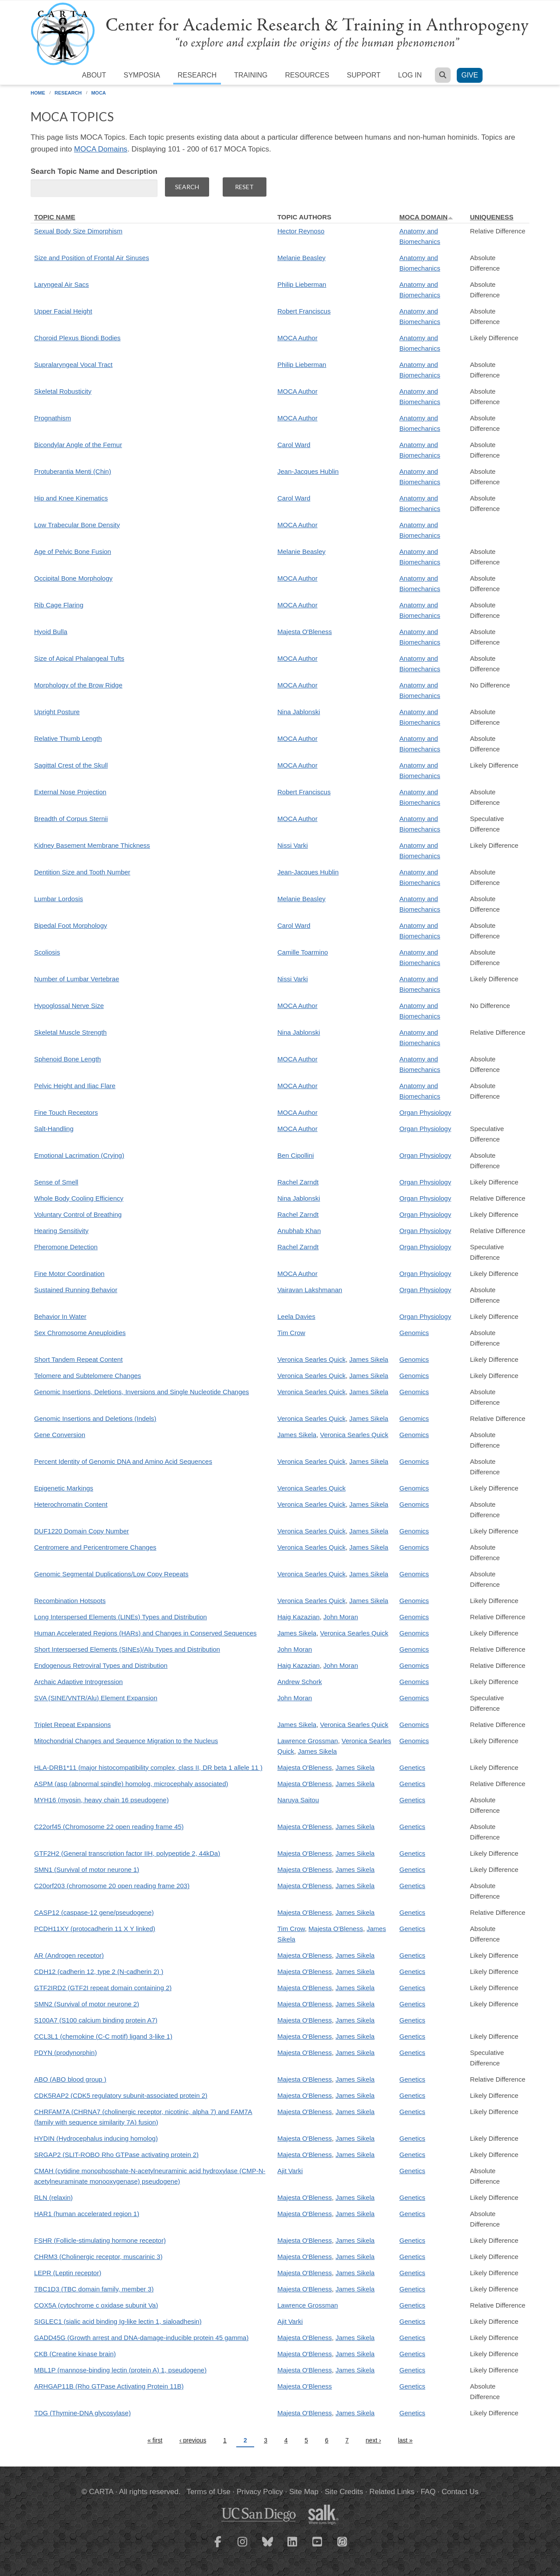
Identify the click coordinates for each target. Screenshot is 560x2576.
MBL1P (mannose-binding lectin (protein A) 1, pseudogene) (120, 2370)
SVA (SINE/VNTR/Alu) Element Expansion (96, 1698)
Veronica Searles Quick (311, 1359)
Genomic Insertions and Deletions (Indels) (95, 1418)
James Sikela (368, 1359)
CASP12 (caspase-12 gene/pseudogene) (94, 1912)
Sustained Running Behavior (75, 1289)
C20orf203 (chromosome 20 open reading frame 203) (111, 1885)
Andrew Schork (299, 1681)
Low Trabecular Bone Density (77, 525)
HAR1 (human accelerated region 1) (86, 2213)
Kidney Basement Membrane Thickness (92, 845)
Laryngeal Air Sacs (61, 284)
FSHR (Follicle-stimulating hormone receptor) (100, 2240)
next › (373, 2440)
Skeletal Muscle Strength (70, 1032)
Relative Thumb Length (68, 738)
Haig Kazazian (298, 1617)
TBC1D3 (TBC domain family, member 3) (94, 2289)
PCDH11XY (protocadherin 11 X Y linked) (94, 1928)
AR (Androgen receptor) (69, 1955)
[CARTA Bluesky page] (268, 2547)
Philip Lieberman (301, 284)
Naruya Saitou (298, 1800)
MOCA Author (297, 338)
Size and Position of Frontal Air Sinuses (91, 257)
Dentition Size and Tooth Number (82, 872)
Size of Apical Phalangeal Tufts (79, 658)
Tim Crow (291, 1332)
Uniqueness (491, 217)
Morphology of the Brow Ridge (78, 685)
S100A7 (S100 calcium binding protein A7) (96, 2020)
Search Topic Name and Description (94, 171)
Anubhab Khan (299, 1230)
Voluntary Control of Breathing (78, 1214)
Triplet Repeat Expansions (72, 1724)
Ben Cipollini (295, 1155)
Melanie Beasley (301, 257)
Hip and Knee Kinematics (71, 498)
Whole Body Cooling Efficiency (78, 1198)
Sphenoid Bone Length (67, 1059)
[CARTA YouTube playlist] (318, 2547)
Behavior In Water (60, 1316)
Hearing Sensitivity (61, 1230)
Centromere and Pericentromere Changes (95, 1547)
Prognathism (52, 418)
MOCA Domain (426, 217)
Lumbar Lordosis (58, 898)
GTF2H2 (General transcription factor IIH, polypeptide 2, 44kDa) (127, 1853)
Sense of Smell (56, 1182)
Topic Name (54, 217)
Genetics (412, 1767)
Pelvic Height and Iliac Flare (75, 1085)
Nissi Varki (292, 845)
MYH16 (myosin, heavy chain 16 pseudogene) (101, 1800)
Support (364, 75)
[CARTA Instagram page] (243, 2547)
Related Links (391, 2492)
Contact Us (460, 2492)
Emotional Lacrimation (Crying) (79, 1155)
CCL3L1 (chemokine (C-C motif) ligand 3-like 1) (103, 2036)
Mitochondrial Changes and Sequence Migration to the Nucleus (126, 1740)
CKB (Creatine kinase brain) (75, 2354)
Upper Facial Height (63, 311)
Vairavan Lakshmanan (309, 1289)
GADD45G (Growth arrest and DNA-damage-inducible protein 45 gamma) (141, 2337)
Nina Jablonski (298, 711)
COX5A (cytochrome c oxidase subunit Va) (96, 2305)
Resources (307, 75)
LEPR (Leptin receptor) (67, 2272)
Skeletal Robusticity (62, 391)
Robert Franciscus (304, 311)
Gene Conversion (59, 1434)
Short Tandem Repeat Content (78, 1359)
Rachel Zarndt (297, 1182)
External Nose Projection (70, 792)
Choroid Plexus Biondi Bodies (77, 338)
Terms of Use (209, 2492)
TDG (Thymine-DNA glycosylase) (82, 2413)
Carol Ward (293, 444)
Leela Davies (296, 1316)
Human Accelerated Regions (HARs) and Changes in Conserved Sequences (145, 1633)
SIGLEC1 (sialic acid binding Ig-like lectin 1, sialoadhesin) (118, 2321)
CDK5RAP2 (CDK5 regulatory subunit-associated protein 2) (120, 2095)
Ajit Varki (290, 2170)
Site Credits (344, 2492)
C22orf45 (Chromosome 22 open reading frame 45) (109, 1826)
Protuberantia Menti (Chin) (72, 471)
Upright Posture (57, 711)
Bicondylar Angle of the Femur (78, 444)
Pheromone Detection (66, 1247)
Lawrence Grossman (307, 1740)
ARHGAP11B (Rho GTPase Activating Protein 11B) (109, 2386)
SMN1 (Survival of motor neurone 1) (86, 1869)
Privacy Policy (260, 2492)
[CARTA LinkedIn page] (293, 2547)
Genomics (414, 1332)
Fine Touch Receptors (66, 1112)
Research (197, 75)
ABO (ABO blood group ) (70, 2079)
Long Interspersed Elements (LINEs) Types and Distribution (120, 1617)
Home (38, 92)
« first (154, 2440)
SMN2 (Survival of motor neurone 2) (86, 2004)
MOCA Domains (100, 149)
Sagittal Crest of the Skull (71, 765)
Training (250, 75)
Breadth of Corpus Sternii (71, 818)
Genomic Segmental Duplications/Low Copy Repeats (111, 1574)
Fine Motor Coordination (69, 1273)
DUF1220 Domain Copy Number (81, 1531)
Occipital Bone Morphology (73, 578)
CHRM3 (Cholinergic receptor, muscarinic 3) (98, 2256)
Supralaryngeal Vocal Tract (73, 364)
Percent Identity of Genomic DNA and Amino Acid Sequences (123, 1461)
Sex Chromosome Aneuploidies (80, 1332)
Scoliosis (47, 952)
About (94, 75)
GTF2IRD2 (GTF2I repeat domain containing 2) (103, 1987)
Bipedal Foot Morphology (70, 925)
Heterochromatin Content (71, 1504)
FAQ (427, 2492)
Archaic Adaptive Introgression (78, 1681)
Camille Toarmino (302, 952)
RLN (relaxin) (53, 2197)
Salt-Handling (54, 1128)
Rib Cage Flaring (59, 605)
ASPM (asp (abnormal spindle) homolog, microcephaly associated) (131, 1783)
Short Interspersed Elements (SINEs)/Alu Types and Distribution (127, 1649)
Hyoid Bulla (50, 631)
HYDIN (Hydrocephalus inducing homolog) (96, 2138)
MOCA (98, 92)
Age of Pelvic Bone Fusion (72, 551)
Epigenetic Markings (63, 1488)
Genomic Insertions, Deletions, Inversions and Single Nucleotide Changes (141, 1391)
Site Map (303, 2492)
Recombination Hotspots (69, 1600)
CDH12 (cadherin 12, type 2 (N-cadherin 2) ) (98, 1971)
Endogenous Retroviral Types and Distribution (101, 1665)
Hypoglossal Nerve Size (69, 1005)
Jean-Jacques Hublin (308, 471)
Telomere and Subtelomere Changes (87, 1375)
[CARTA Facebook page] (218, 2547)
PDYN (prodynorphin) (65, 2052)
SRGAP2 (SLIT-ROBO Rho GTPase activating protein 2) (116, 2154)
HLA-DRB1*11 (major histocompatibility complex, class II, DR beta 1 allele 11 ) (148, 1767)
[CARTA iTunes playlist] (343, 2541)
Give (469, 75)
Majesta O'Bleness (304, 631)
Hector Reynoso (301, 231)
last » (405, 2440)
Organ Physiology (425, 1112)
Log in (410, 75)
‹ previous (192, 2440)
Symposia (141, 75)
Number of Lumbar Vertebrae (76, 979)
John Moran (340, 1617)
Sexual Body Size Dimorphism (78, 231)
